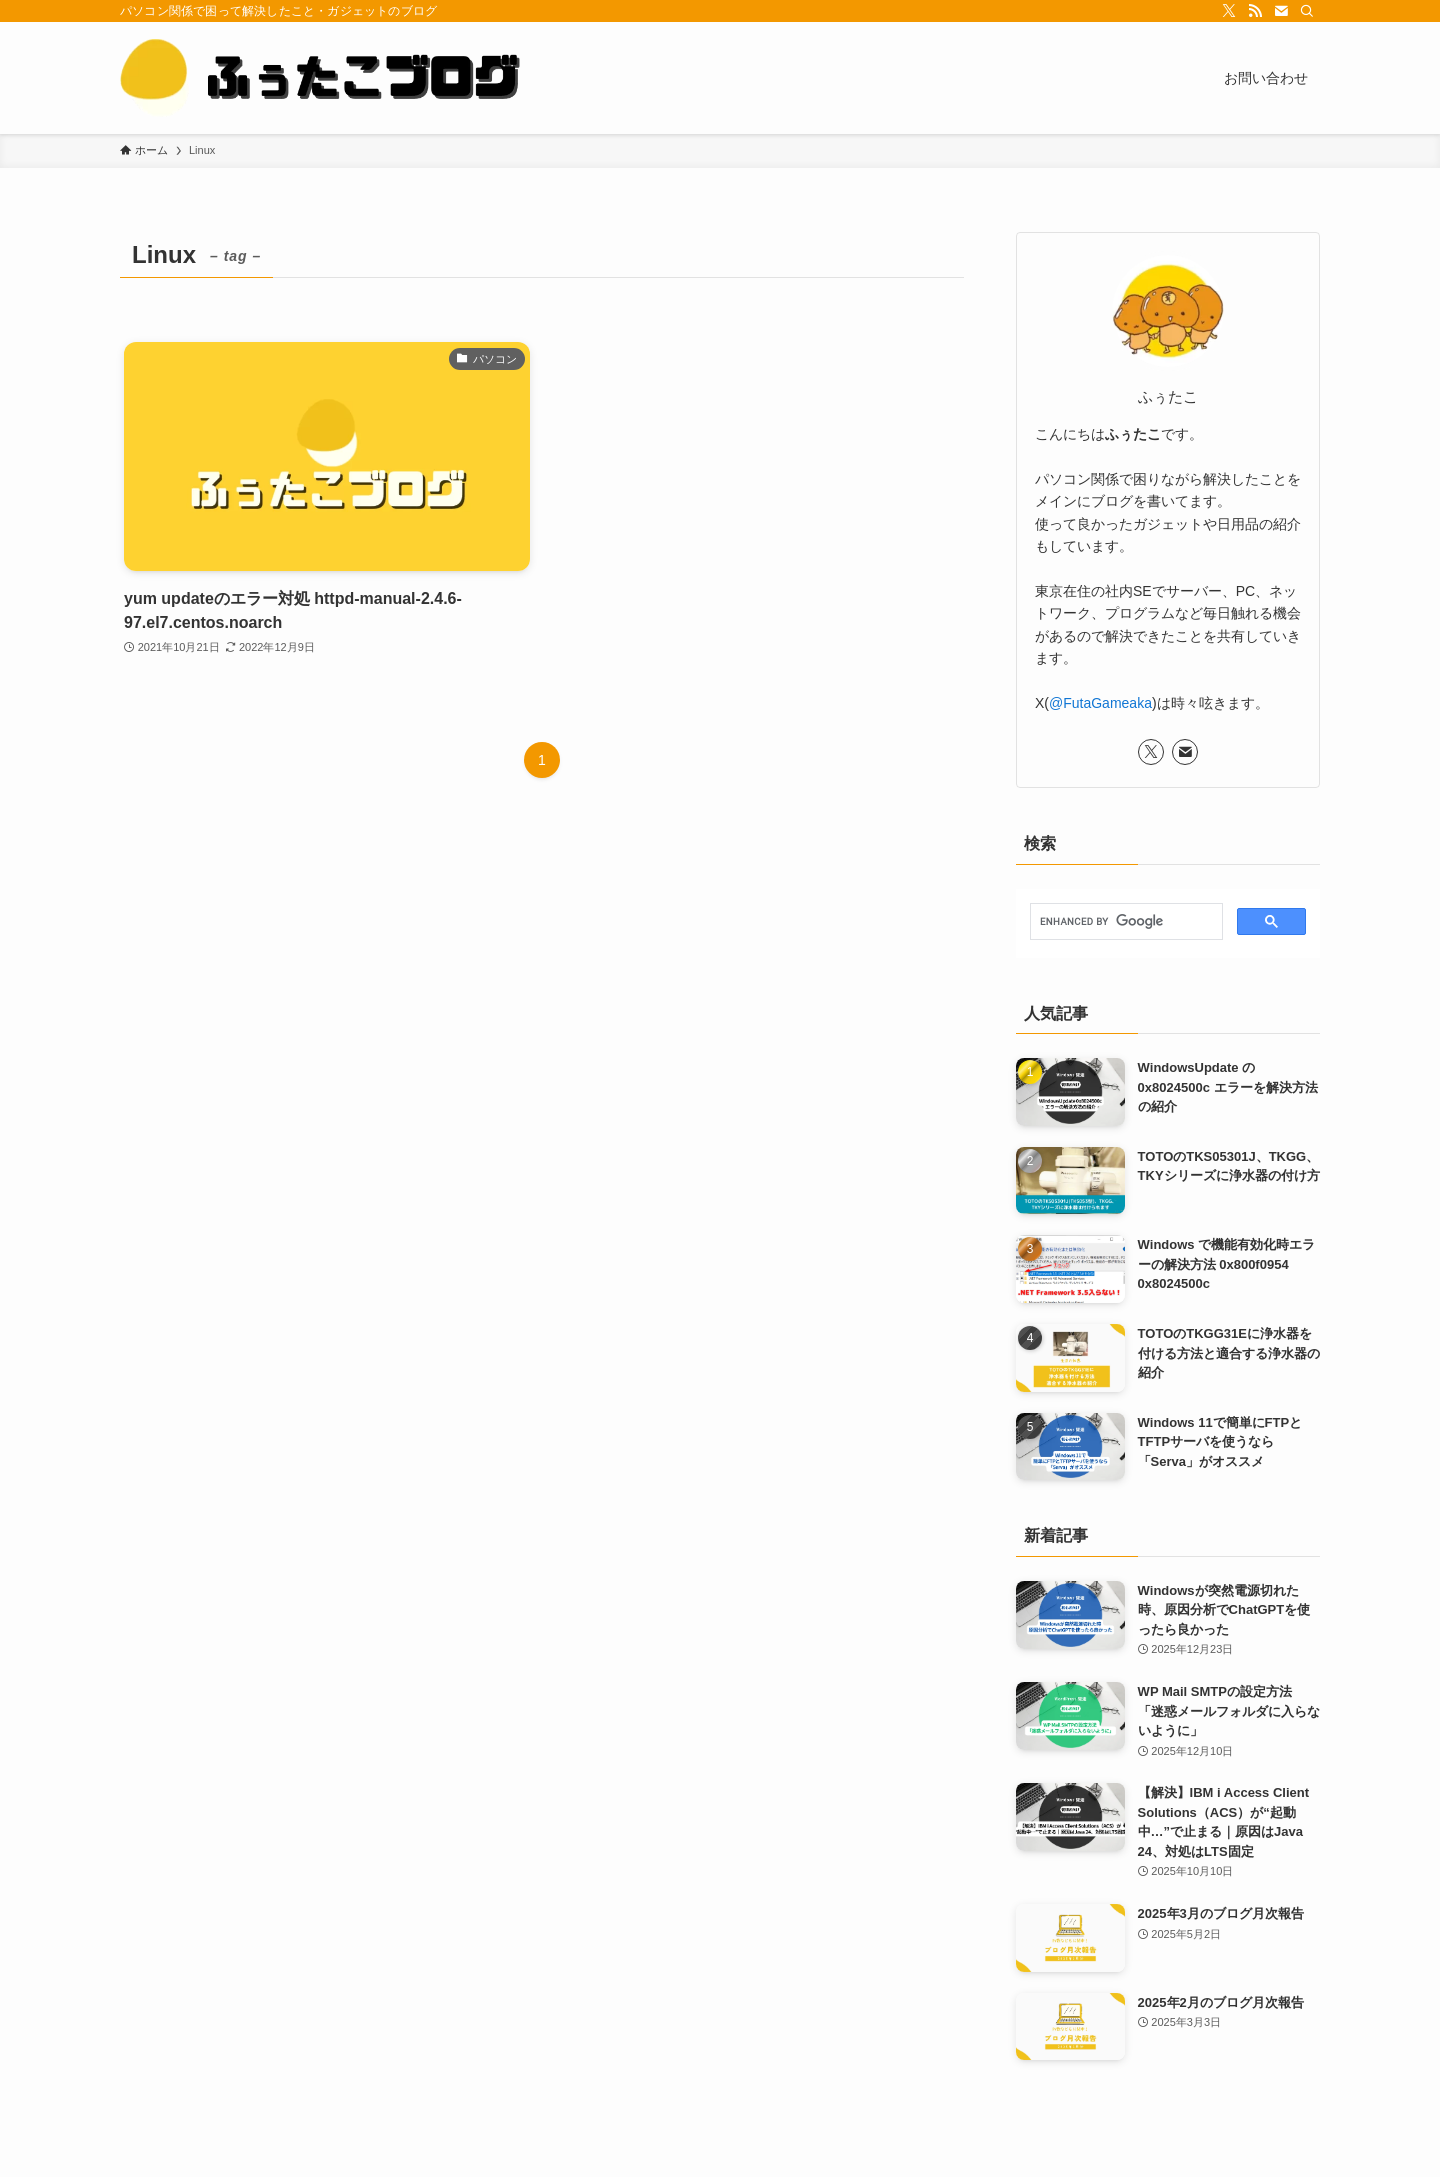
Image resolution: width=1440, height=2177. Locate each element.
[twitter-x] (1229, 11)
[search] (1124, 922)
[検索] (1307, 11)
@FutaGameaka (1100, 703)
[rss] (1255, 11)
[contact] (1281, 11)
